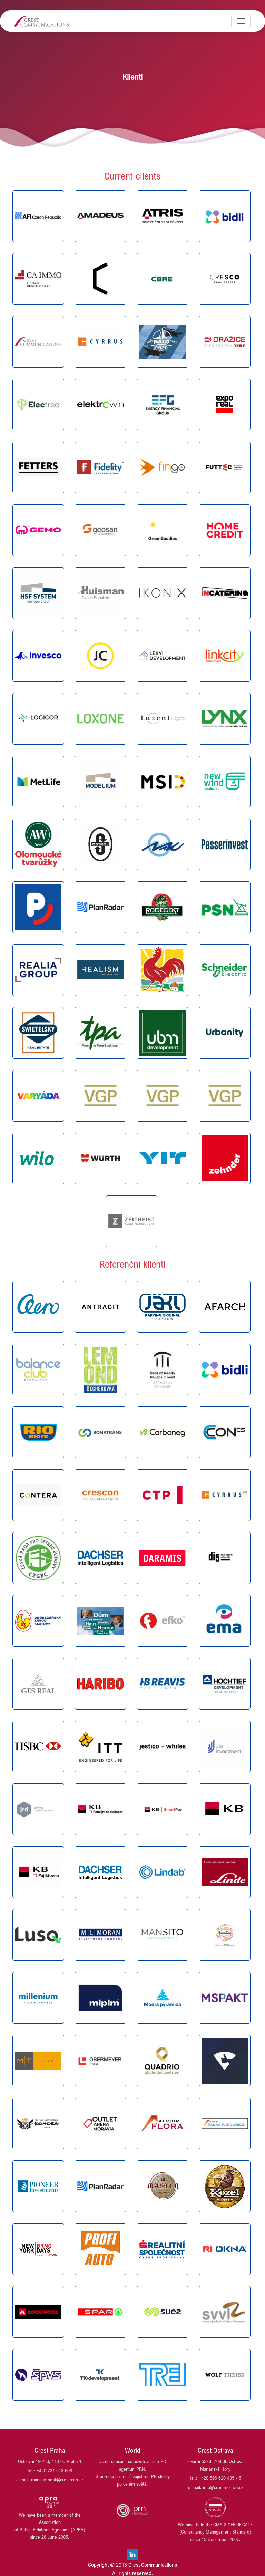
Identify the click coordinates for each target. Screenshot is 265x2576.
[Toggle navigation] (241, 21)
